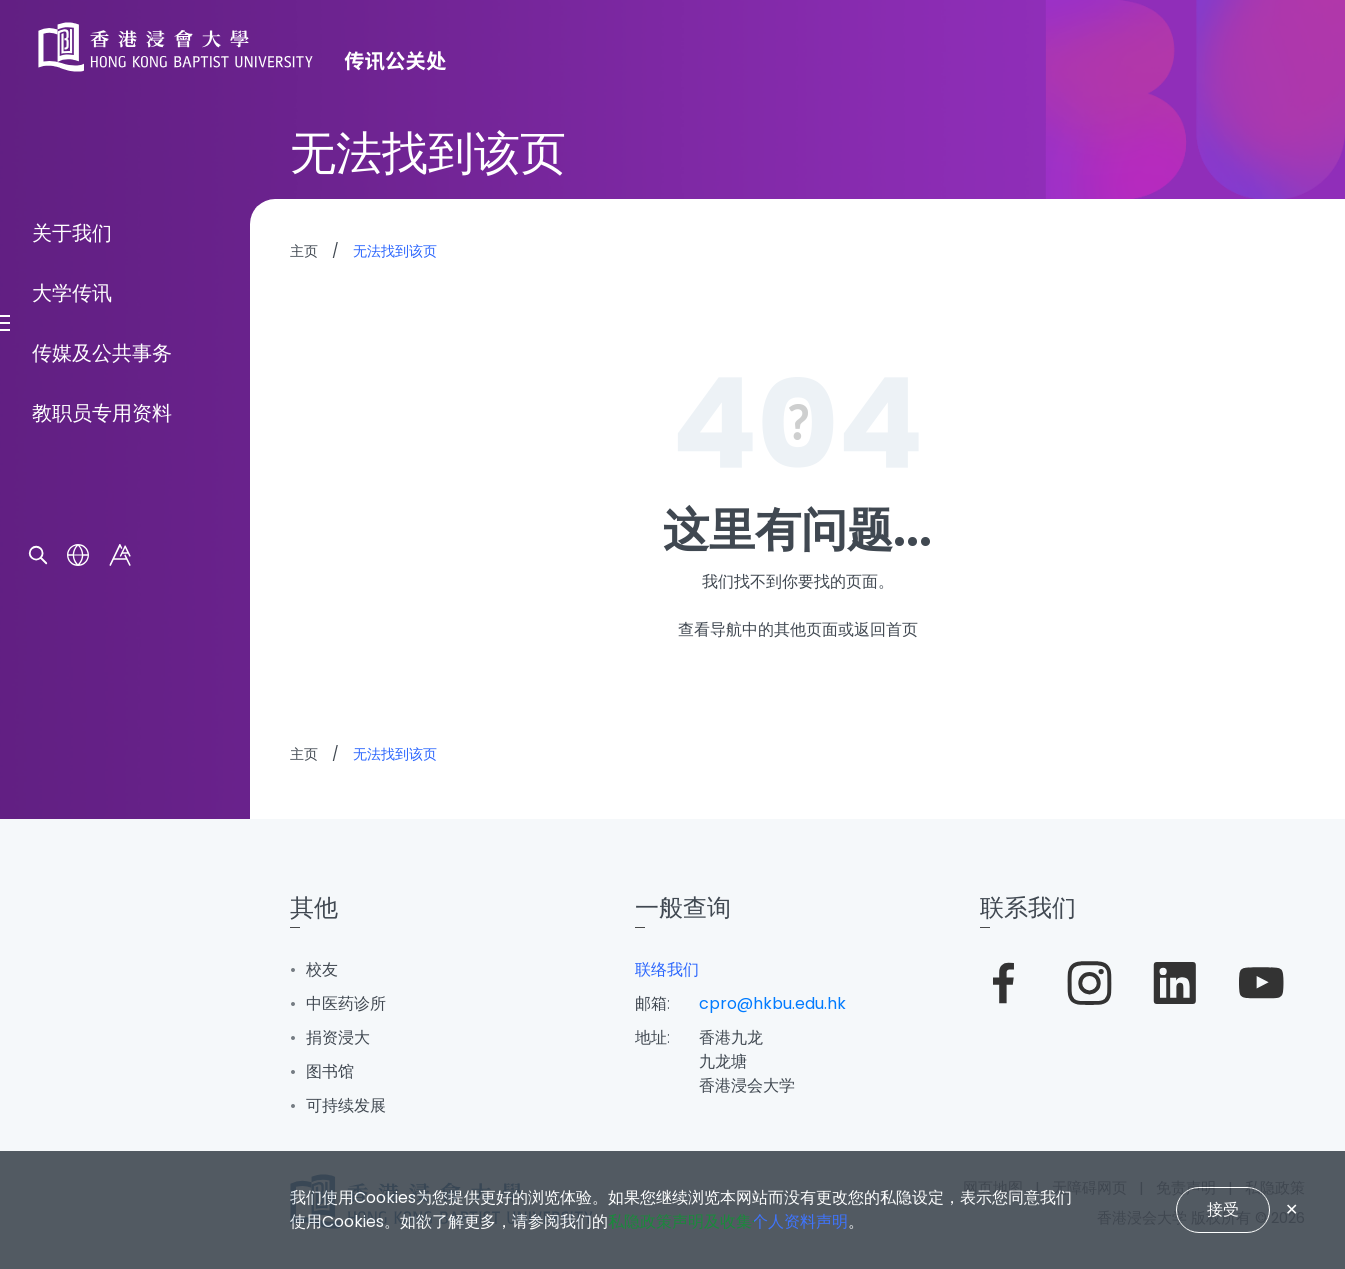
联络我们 (667, 969)
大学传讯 (72, 629)
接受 (1223, 1209)
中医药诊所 (346, 1003)
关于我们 (72, 569)
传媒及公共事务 (102, 689)
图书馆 (330, 1071)
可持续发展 (346, 1105)
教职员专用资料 (102, 749)
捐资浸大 (338, 1037)
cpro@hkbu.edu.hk (772, 1003)
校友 (322, 969)
